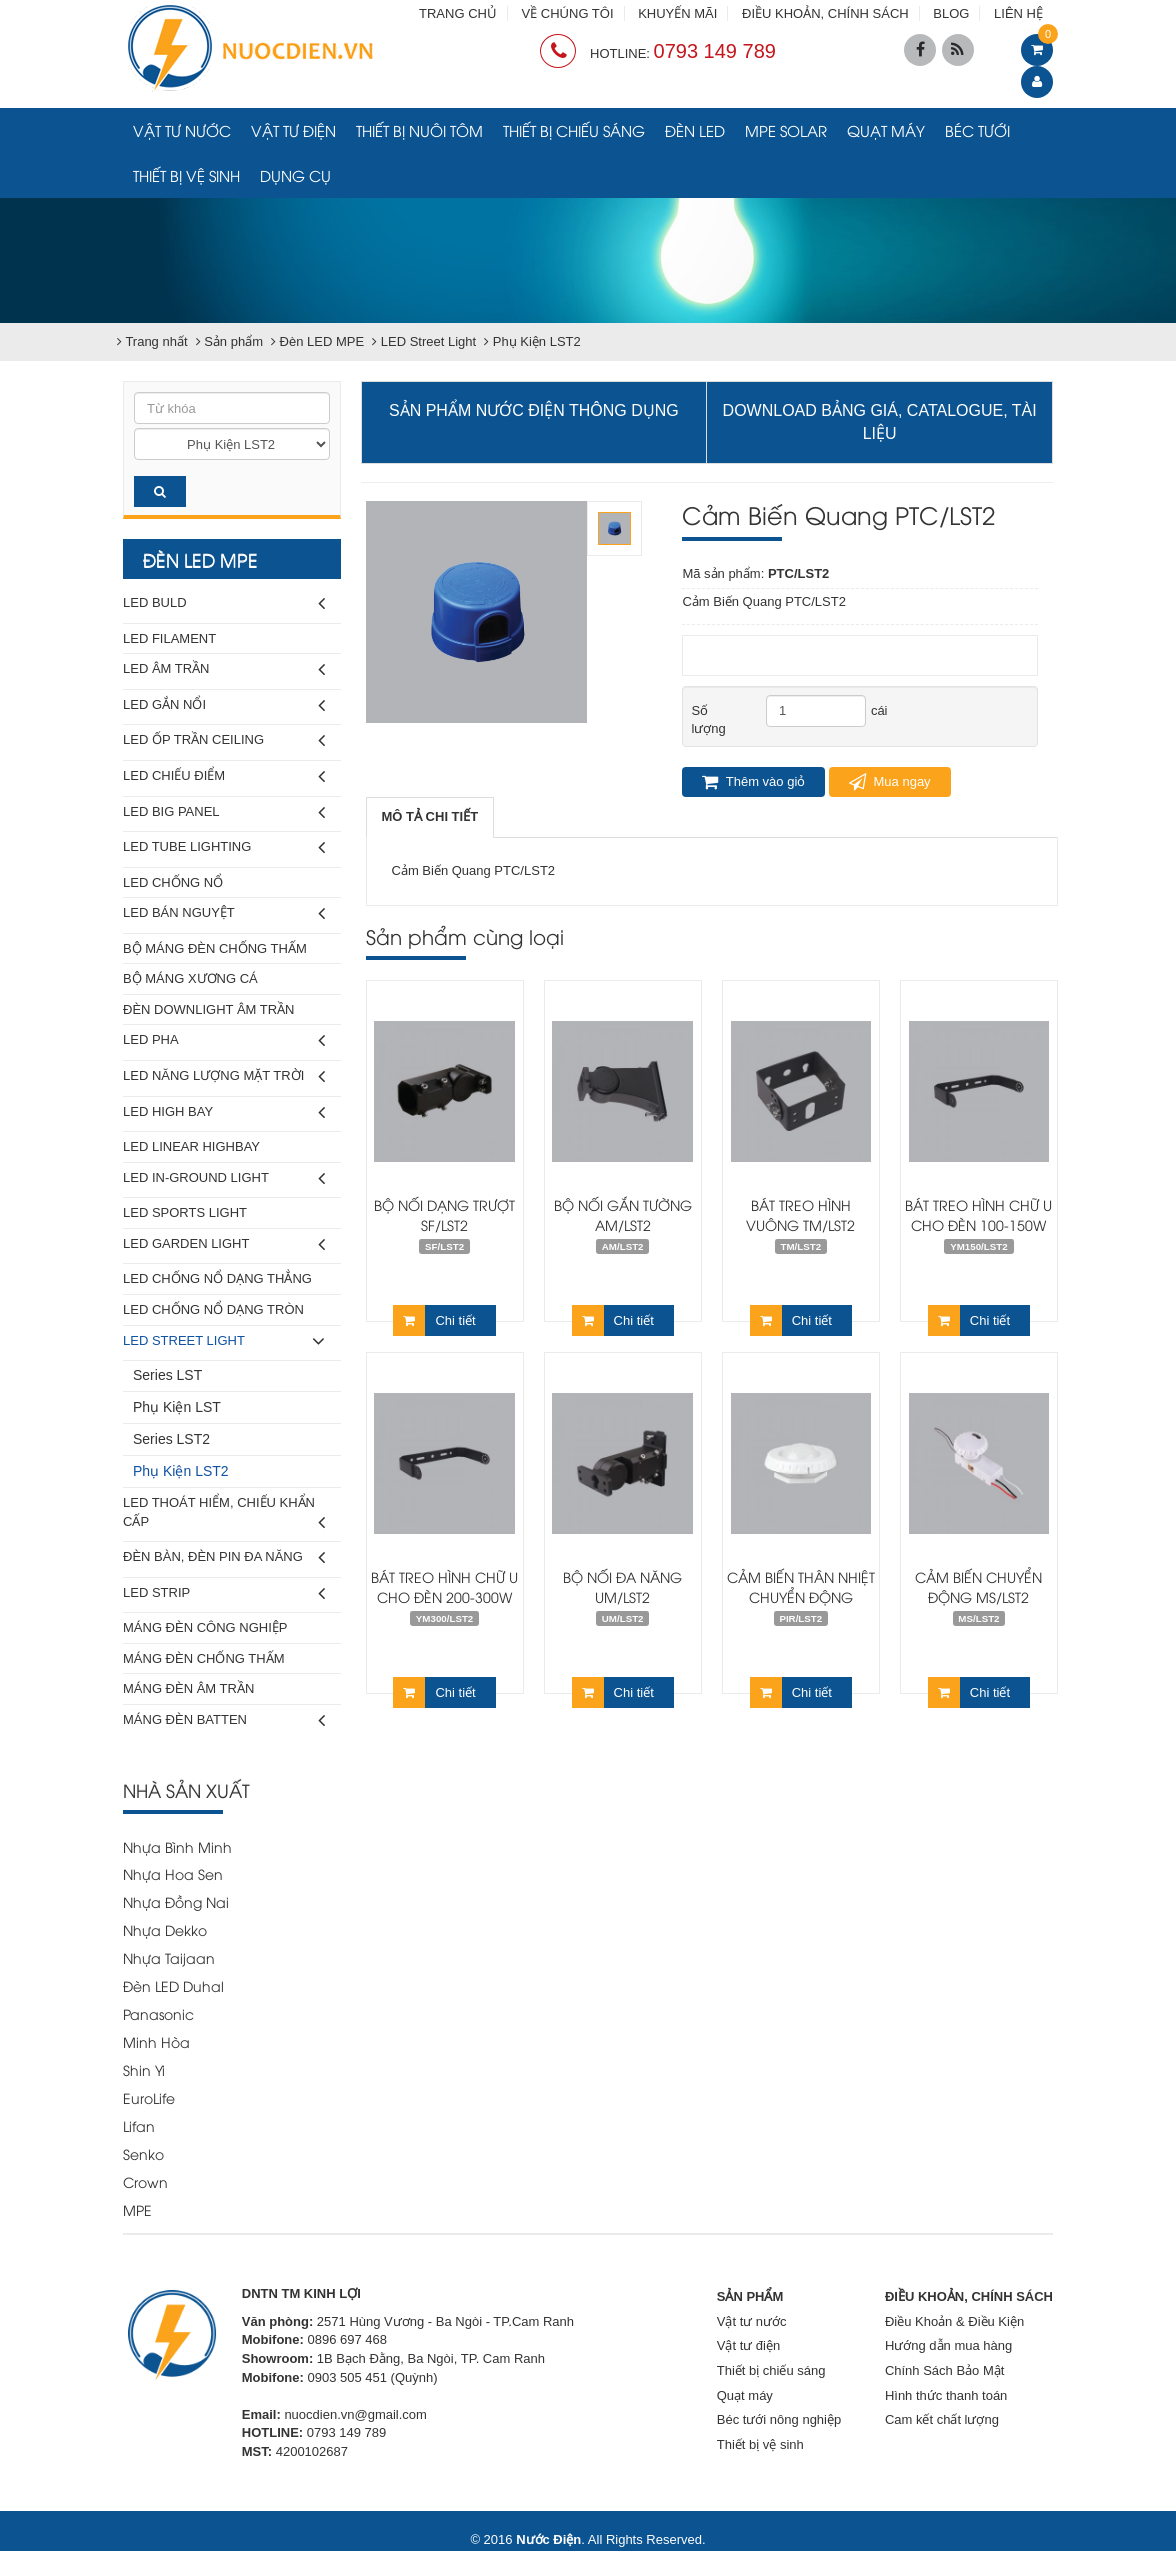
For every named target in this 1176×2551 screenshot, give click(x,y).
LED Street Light (224, 1341)
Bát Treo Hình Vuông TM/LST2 (800, 1214)
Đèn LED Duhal (173, 1985)
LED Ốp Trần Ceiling (224, 740)
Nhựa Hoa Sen (173, 1873)
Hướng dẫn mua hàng (948, 2345)
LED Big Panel (224, 812)
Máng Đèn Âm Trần (188, 1688)
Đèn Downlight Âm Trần (208, 1009)
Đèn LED (695, 130)
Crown (145, 2181)
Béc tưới (977, 130)
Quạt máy (886, 130)
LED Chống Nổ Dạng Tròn (213, 1309)
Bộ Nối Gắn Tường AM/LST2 (623, 1214)
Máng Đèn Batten (224, 1720)
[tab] (430, 817)
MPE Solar (786, 130)
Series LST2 (171, 1439)
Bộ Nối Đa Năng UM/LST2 (622, 1586)
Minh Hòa (156, 2041)
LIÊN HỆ (1018, 13)
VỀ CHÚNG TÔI (568, 13)
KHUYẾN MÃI (677, 13)
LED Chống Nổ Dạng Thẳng (217, 1278)
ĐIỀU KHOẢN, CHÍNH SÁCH (825, 13)
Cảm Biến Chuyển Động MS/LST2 (978, 1586)
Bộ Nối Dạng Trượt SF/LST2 (444, 1214)
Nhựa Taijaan (169, 1957)
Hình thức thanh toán (946, 2395)
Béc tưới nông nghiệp (779, 2419)
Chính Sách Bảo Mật (945, 2370)
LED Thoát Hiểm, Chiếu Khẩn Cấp (224, 1515)
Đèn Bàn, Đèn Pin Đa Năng (224, 1557)
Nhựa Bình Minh (177, 1846)
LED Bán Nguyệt (224, 913)
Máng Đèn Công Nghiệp (205, 1627)
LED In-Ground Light (224, 1178)
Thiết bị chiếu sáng (574, 130)
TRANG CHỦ (458, 13)
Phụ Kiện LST (177, 1407)
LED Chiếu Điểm (224, 776)
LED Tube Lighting (224, 847)
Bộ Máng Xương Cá (190, 978)
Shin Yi (144, 2069)
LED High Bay (224, 1112)
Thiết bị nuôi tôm (419, 130)
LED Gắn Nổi (224, 705)
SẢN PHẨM (750, 2296)
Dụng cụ (295, 175)
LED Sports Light (185, 1212)
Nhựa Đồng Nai (176, 1901)
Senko (143, 2153)
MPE (137, 2209)
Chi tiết (434, 1320)
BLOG (951, 13)
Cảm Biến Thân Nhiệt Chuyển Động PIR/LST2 (801, 1596)
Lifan (139, 2125)
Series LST (167, 1375)
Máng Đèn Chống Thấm (203, 1658)
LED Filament (169, 638)
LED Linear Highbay (191, 1146)
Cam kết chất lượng (942, 2419)
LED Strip (224, 1593)
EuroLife (149, 2097)
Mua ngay (890, 782)
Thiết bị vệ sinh (186, 175)
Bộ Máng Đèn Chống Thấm (215, 948)
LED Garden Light (224, 1244)
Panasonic (158, 2013)
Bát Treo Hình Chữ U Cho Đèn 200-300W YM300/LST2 (444, 1596)
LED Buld (224, 603)
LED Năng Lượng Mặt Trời (224, 1076)
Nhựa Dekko (165, 1929)
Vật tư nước (182, 130)
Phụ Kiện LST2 (181, 1471)
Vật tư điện (293, 130)
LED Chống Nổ (173, 882)
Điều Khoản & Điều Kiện (954, 2321)
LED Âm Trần (224, 669)
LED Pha (224, 1040)
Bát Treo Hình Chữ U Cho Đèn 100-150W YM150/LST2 (978, 1224)
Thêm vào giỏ (753, 782)
